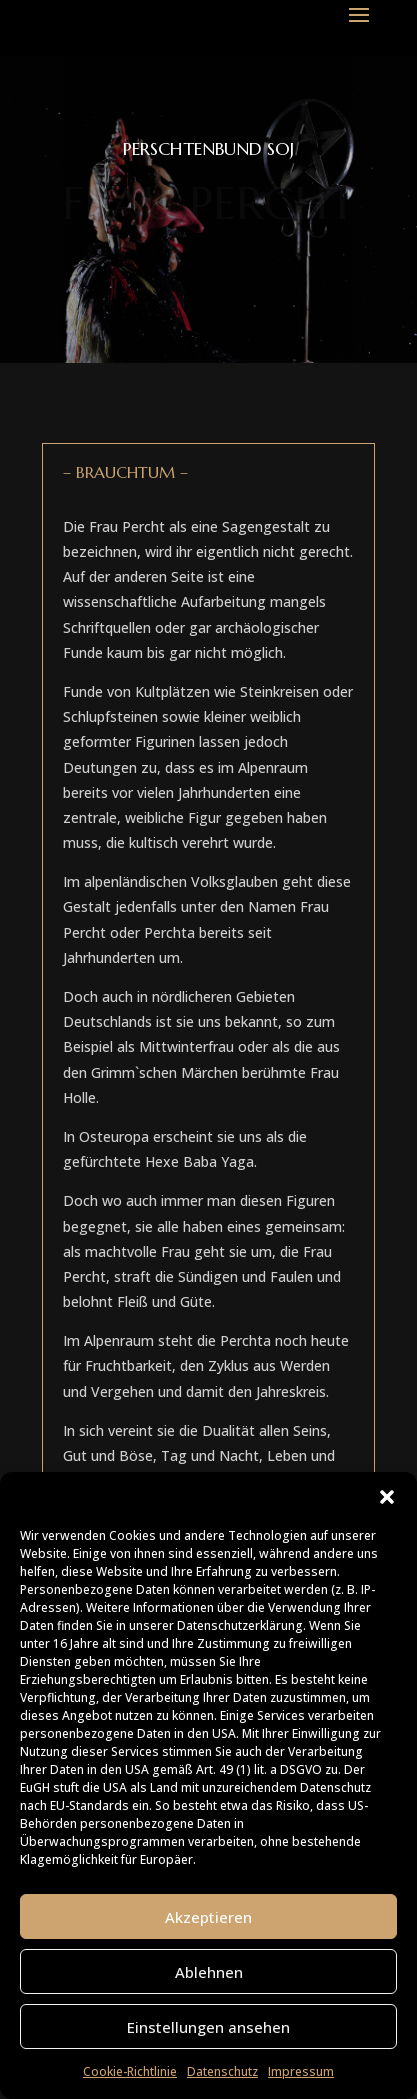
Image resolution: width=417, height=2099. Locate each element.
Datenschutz (222, 2071)
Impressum (301, 2071)
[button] (387, 1497)
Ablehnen (209, 1972)
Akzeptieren (208, 1917)
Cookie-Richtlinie (130, 2071)
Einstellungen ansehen (208, 2027)
